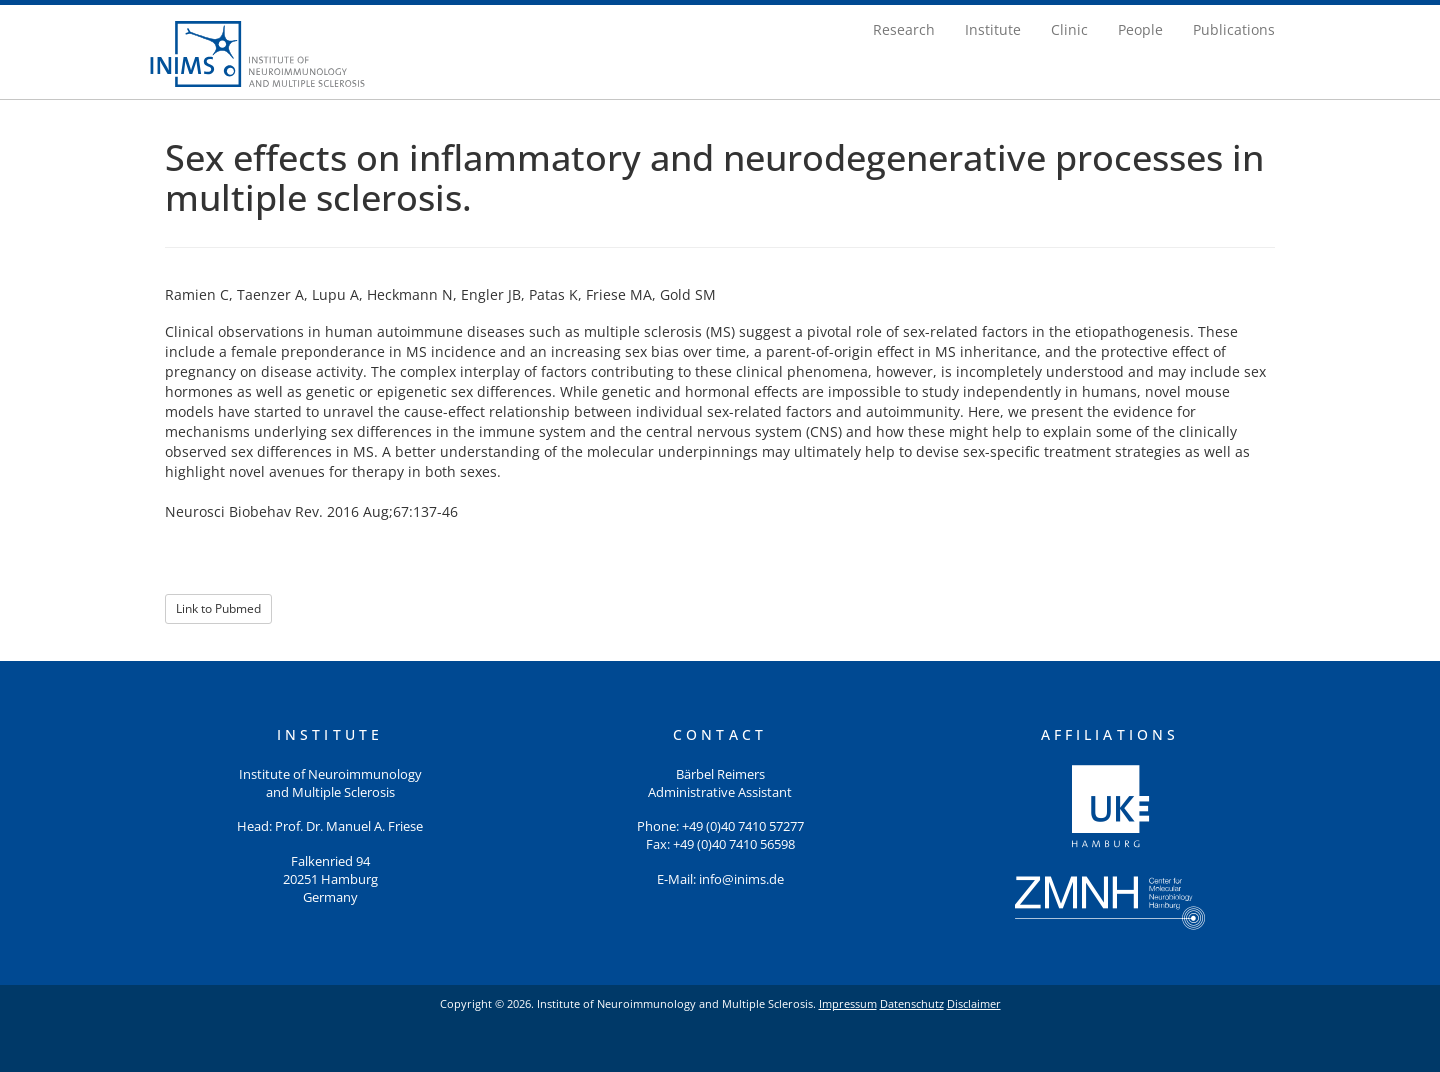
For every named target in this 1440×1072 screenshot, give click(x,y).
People (1140, 29)
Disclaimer (974, 1003)
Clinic (1069, 29)
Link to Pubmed (218, 608)
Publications (1234, 29)
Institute (993, 29)
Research (904, 29)
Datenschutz (912, 1003)
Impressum (848, 1003)
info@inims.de (741, 879)
